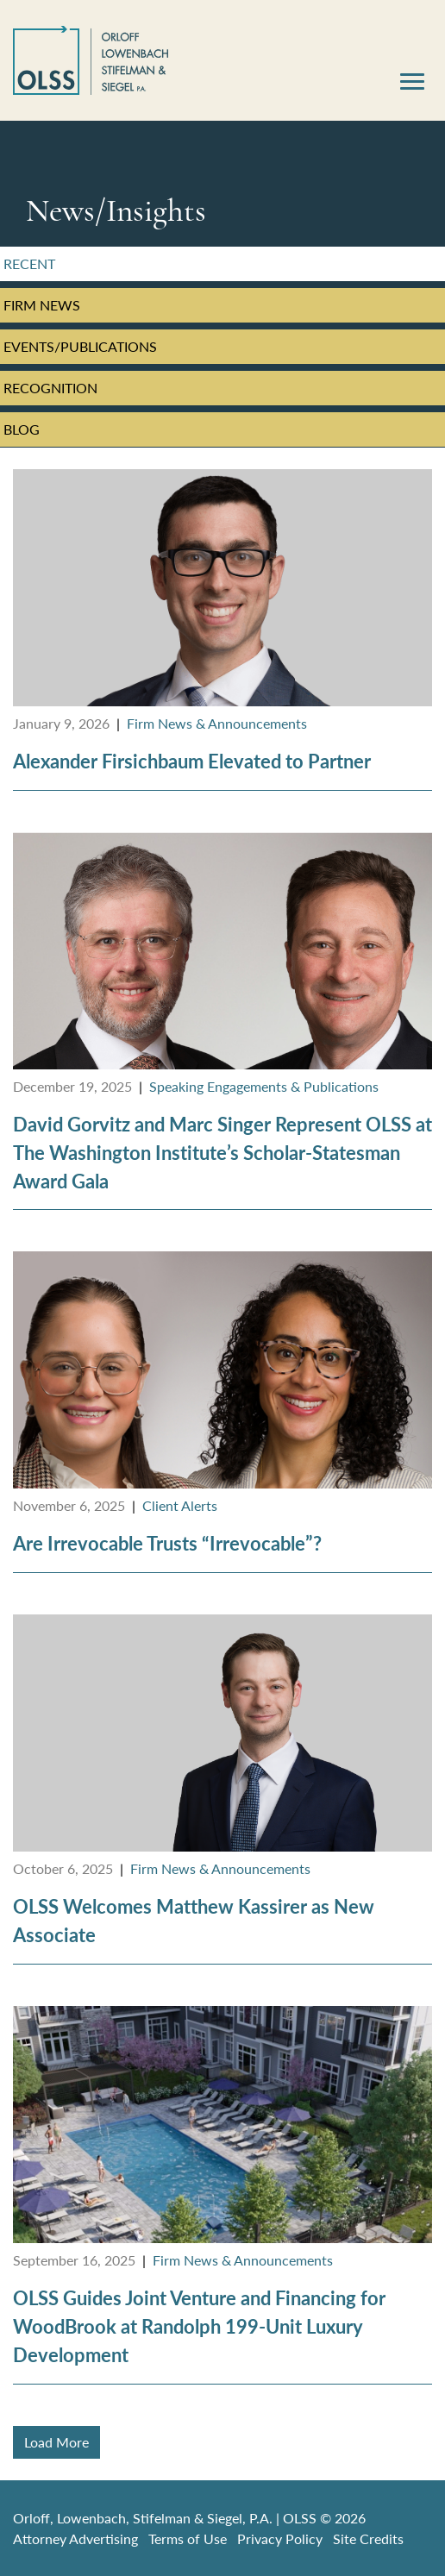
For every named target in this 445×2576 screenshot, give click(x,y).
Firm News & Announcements (217, 723)
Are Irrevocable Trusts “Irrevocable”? (167, 1543)
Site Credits (368, 2538)
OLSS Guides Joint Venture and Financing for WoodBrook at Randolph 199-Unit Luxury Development (199, 2326)
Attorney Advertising (75, 2538)
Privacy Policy (280, 2538)
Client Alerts (179, 1505)
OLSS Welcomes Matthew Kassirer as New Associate (193, 1920)
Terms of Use (187, 2538)
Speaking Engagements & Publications (264, 1086)
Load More (56, 2442)
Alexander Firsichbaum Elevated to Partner (192, 761)
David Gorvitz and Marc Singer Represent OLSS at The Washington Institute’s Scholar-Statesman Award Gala (222, 1152)
